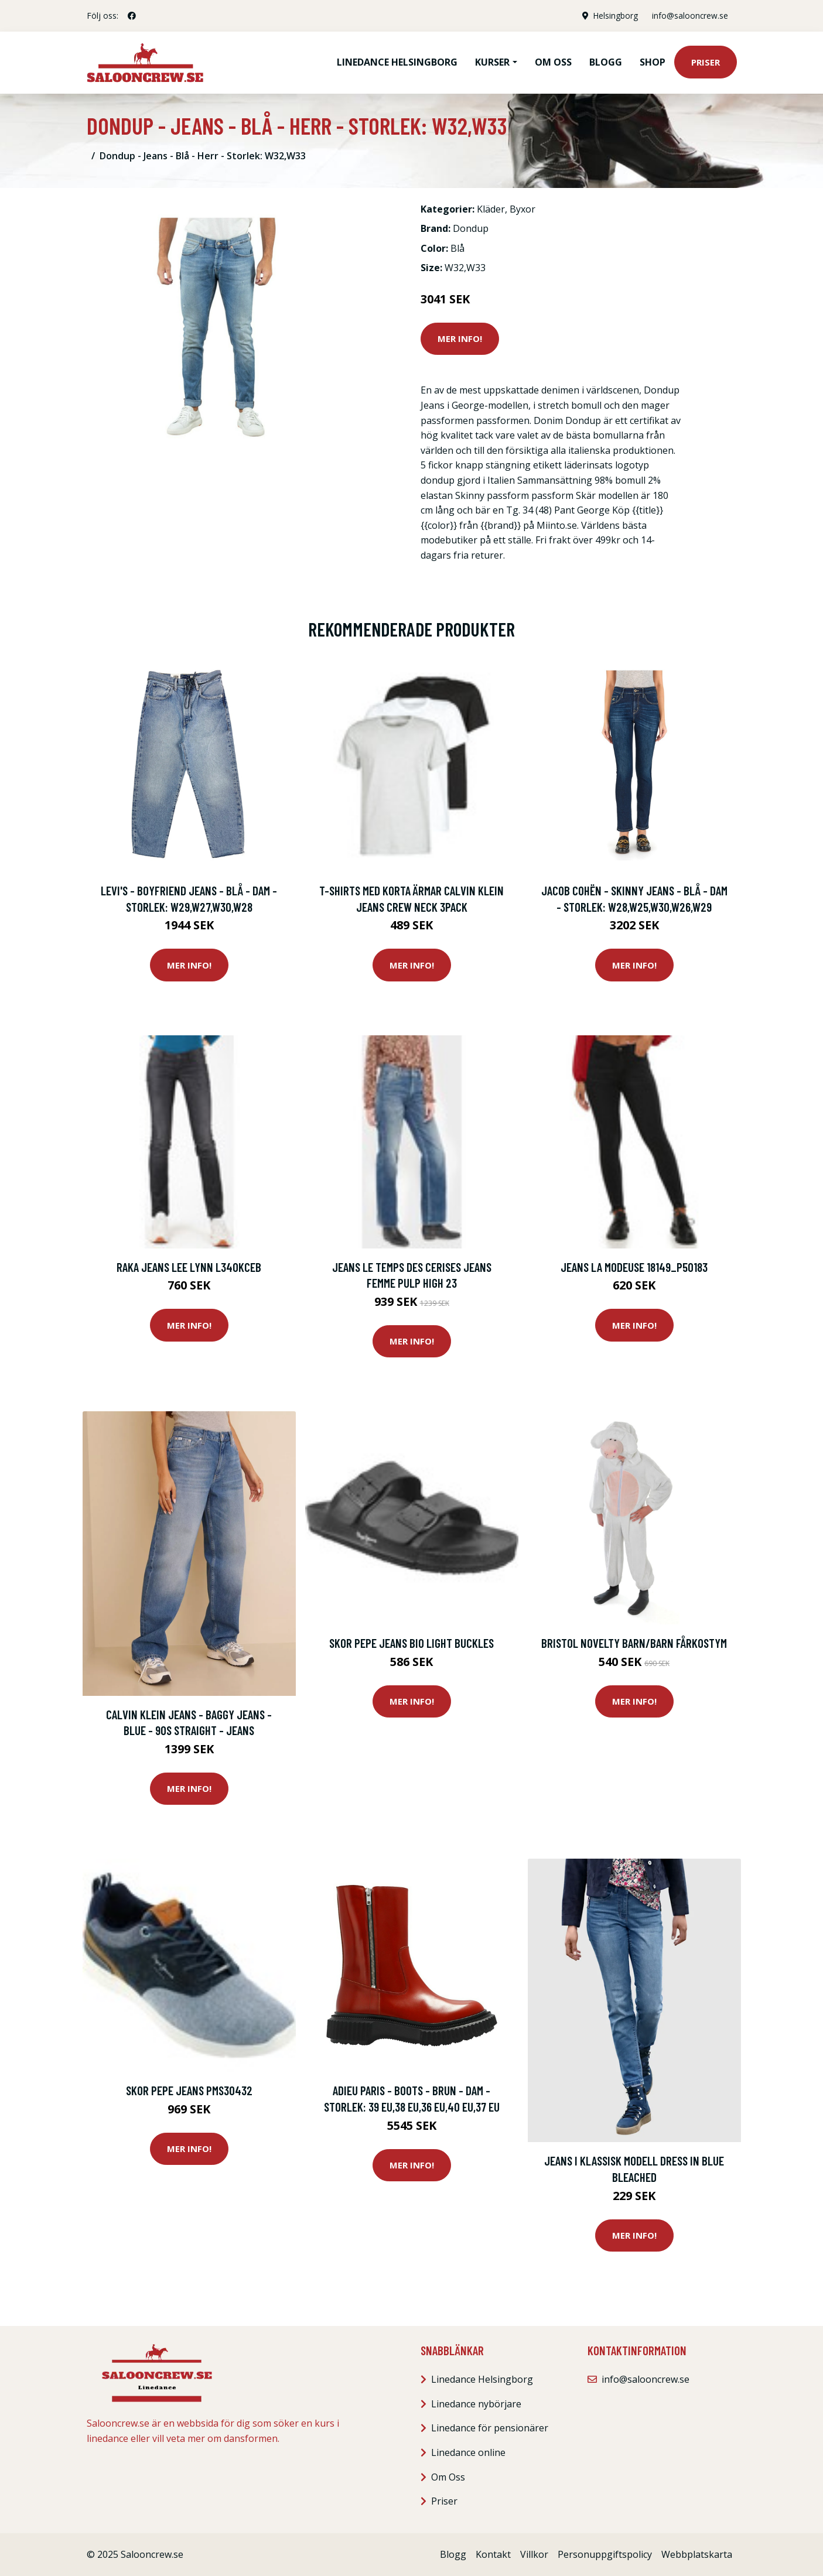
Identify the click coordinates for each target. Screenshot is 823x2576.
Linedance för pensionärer (489, 2427)
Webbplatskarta (696, 2554)
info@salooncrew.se (689, 15)
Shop (652, 62)
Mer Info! (460, 338)
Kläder (491, 209)
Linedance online (468, 2452)
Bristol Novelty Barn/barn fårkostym (634, 1643)
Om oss (553, 62)
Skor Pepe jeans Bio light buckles (411, 1643)
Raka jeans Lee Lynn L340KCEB (189, 1267)
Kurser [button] (492, 62)
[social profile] (132, 16)
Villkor (534, 2554)
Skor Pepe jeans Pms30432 (189, 2090)
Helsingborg (614, 15)
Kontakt (493, 2554)
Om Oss (448, 2477)
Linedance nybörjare (476, 2403)
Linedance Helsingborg (397, 62)
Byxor (522, 209)
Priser (705, 62)
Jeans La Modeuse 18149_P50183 (634, 1267)
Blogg (605, 62)
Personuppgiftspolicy (605, 2554)
